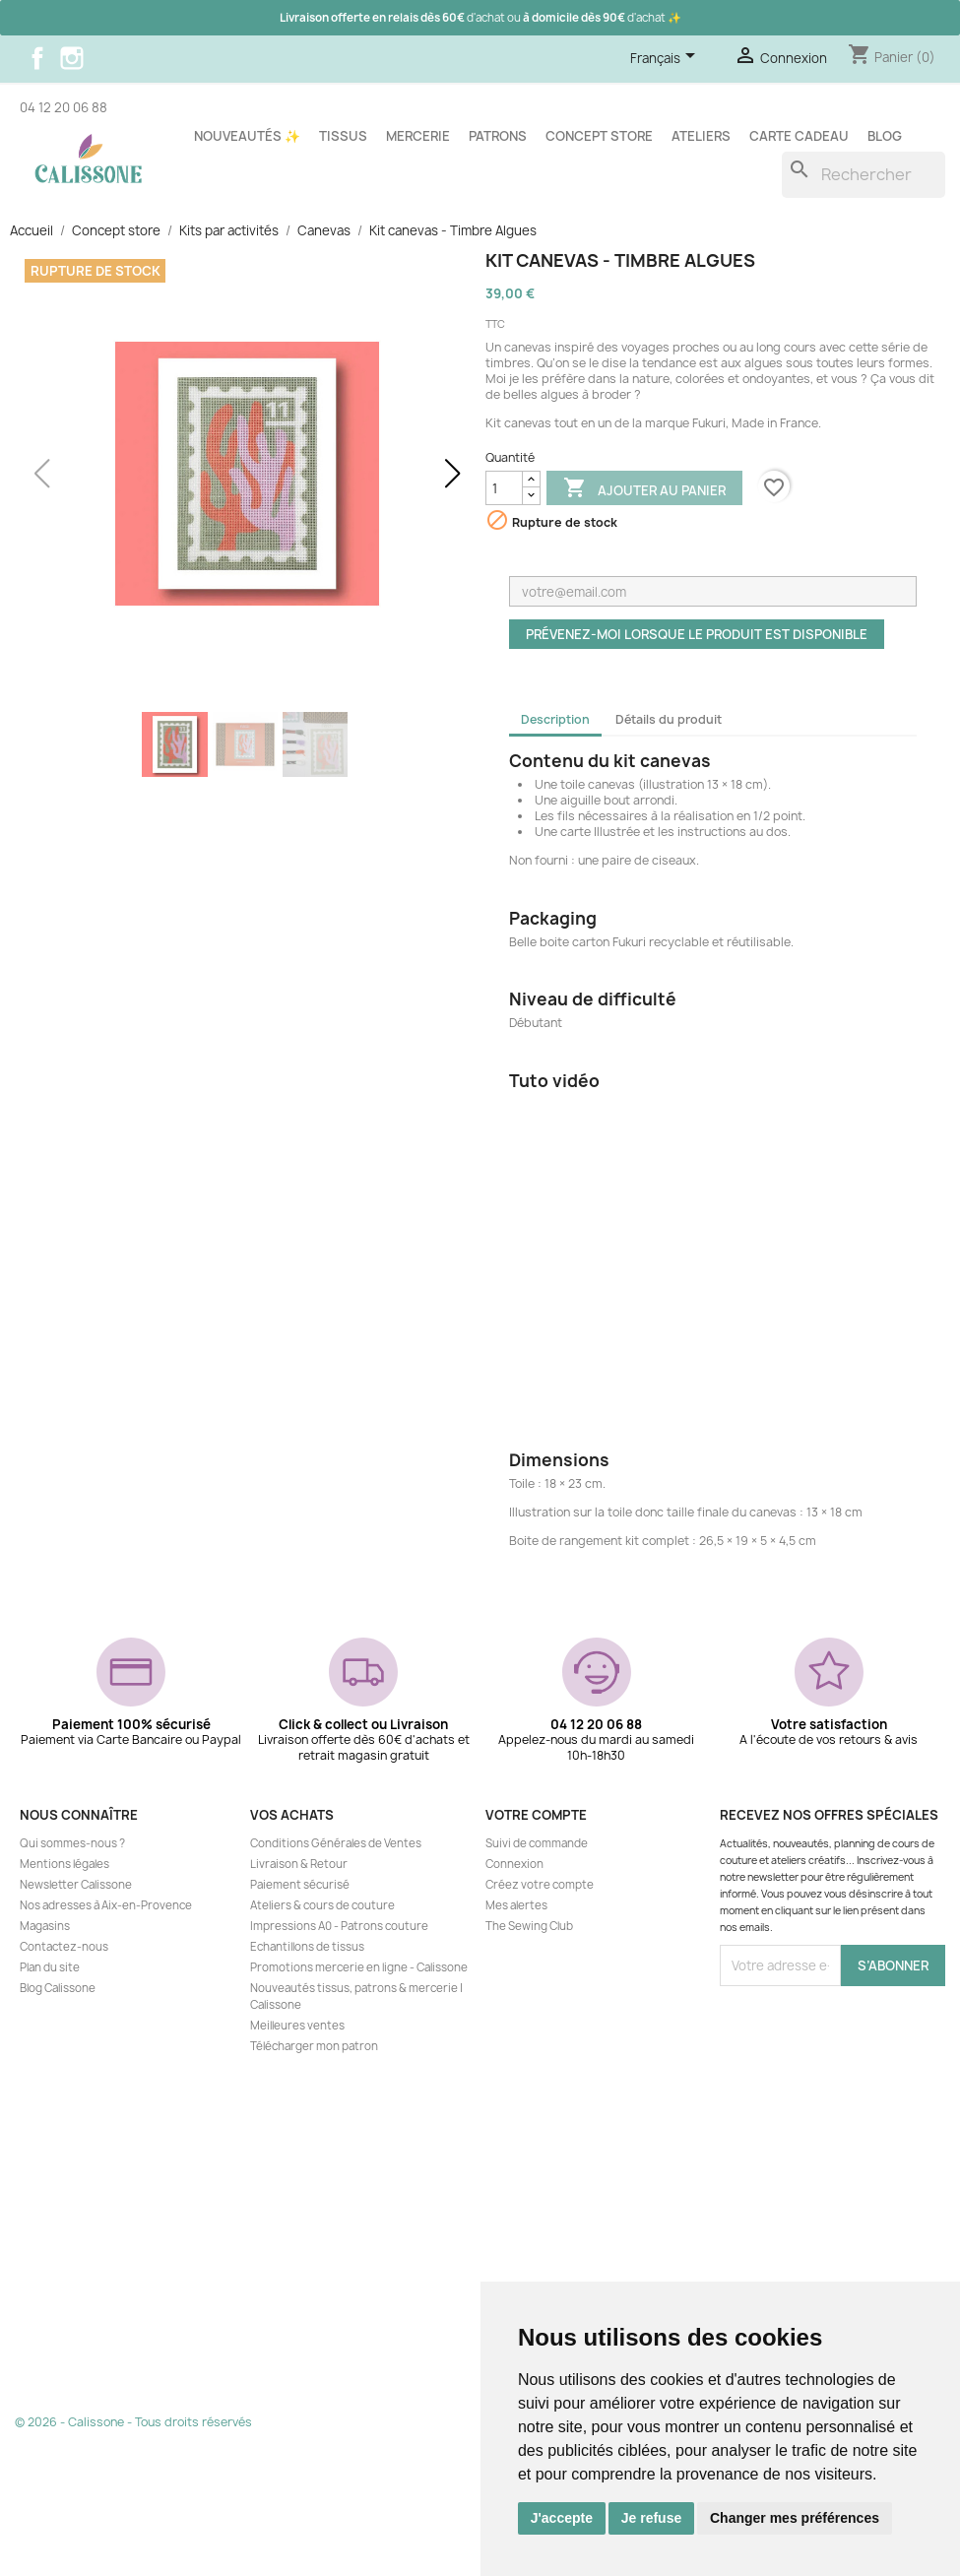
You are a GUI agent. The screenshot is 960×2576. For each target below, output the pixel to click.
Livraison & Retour (299, 1864)
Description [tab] (555, 719)
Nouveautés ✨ (247, 136)
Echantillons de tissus (307, 1947)
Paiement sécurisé (300, 1885)
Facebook (37, 58)
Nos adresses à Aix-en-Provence (106, 1905)
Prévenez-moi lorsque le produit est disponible (696, 634)
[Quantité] (504, 488)
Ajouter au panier (644, 489)
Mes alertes (516, 1905)
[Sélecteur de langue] (666, 59)
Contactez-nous (64, 1947)
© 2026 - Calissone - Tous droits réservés (133, 2422)
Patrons (498, 136)
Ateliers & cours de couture (322, 1905)
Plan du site (50, 1967)
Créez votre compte (539, 1885)
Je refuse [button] (651, 2518)
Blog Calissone (58, 1988)
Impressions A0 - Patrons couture (339, 1926)
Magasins (45, 1926)
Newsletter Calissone (76, 1885)
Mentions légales (64, 1864)
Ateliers (701, 136)
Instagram (72, 58)
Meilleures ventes (297, 2025)
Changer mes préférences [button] (794, 2518)
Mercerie (418, 136)
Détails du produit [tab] (668, 719)
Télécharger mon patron (314, 2046)
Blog (884, 136)
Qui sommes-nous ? (72, 1843)
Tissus (343, 136)
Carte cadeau (799, 136)
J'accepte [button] (562, 2518)
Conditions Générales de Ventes (335, 1843)
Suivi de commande (536, 1843)
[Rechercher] (863, 175)
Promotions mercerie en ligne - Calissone (359, 1967)
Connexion (514, 1864)
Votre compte (536, 1815)
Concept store (599, 136)
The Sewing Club (529, 1926)
